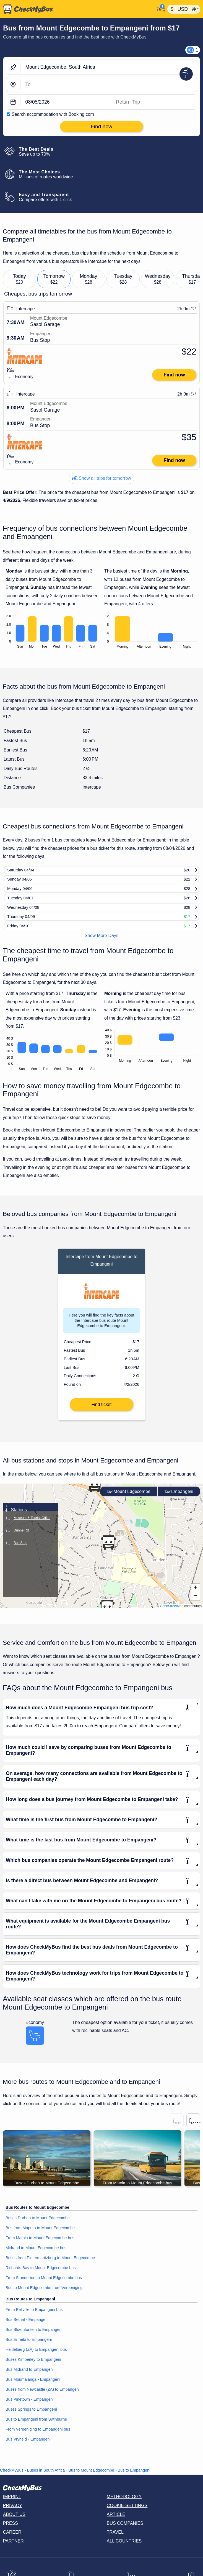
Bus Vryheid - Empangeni (28, 2449)
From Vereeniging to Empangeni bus (38, 2439)
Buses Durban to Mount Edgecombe (38, 2228)
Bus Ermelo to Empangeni (29, 2349)
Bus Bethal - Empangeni (27, 2330)
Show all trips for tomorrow (101, 478)
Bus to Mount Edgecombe (91, 2480)
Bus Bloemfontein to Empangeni (34, 2340)
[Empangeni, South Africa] (108, 84)
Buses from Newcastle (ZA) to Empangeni (43, 2399)
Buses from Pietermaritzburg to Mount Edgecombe (50, 2267)
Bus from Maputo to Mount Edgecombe (40, 2238)
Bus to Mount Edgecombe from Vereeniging (44, 2297)
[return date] (154, 102)
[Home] (77, 9)
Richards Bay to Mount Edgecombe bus (41, 2277)
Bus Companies (125, 2533)
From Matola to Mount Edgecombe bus (40, 2248)
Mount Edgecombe (128, 1501)
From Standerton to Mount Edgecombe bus (44, 2287)
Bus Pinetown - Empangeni (30, 2409)
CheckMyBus (12, 2480)
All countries (124, 2551)
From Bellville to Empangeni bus (34, 2320)
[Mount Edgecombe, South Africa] (108, 67)
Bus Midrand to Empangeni (30, 2379)
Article (116, 2524)
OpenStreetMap (171, 1616)
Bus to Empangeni (134, 2480)
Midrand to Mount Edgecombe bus (36, 2258)
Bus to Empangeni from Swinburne (36, 2429)
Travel (115, 2542)
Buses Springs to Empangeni (31, 2419)
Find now (174, 375)
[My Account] (160, 8)
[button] (94, 1495)
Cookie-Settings (127, 2515)
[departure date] (65, 102)
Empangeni (179, 1501)
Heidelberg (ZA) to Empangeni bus (36, 2359)
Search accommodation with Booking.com (53, 114)
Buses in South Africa (46, 2480)
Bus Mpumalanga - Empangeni (33, 2389)
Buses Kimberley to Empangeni (33, 2369)
